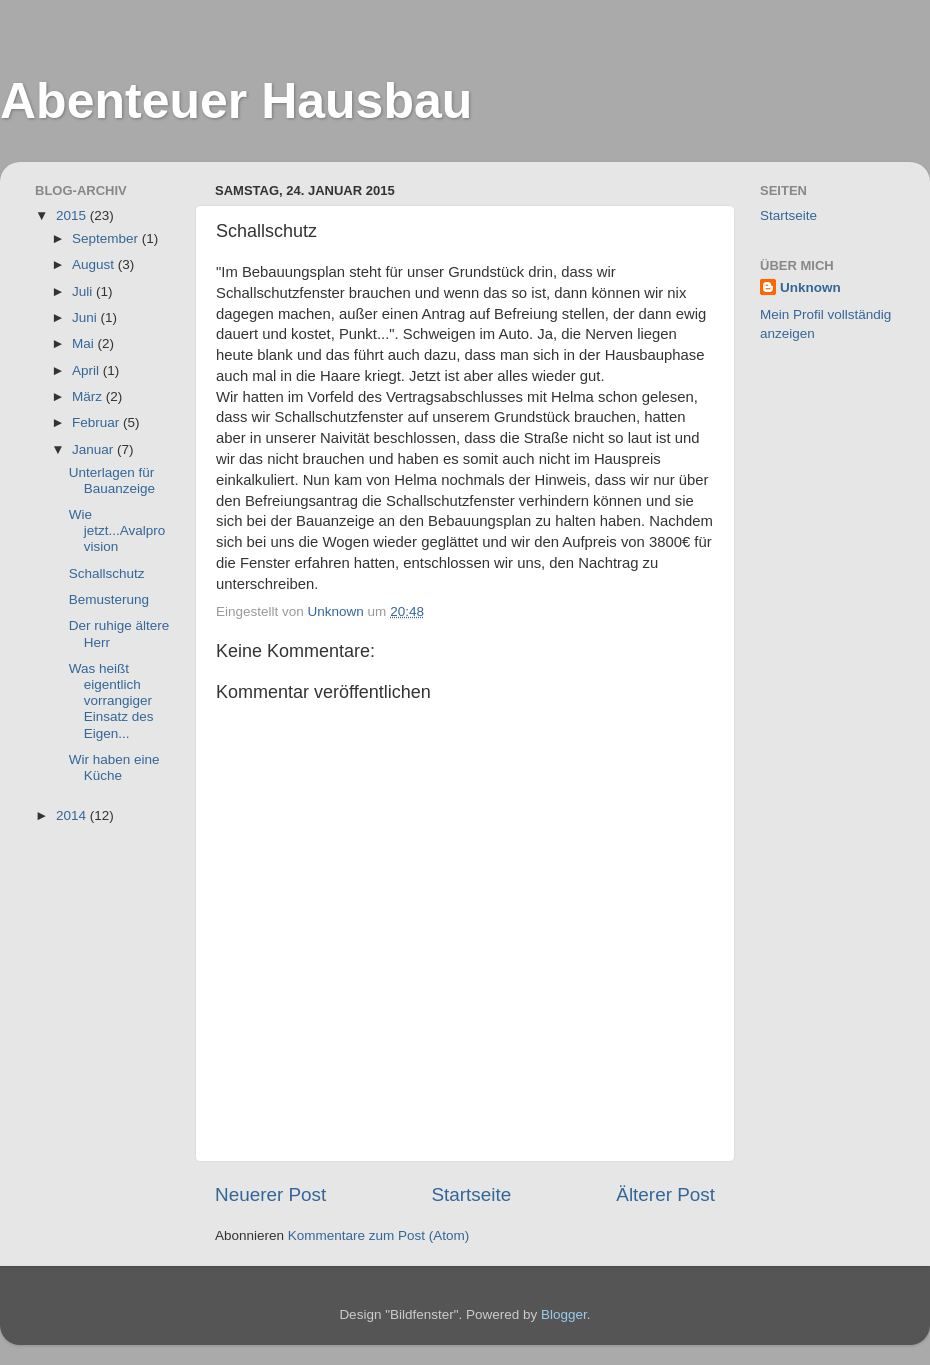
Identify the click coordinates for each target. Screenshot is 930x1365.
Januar (94, 449)
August (95, 264)
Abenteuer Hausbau (236, 101)
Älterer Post (665, 1194)
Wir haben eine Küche (114, 767)
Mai (85, 343)
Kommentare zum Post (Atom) (379, 1235)
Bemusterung (109, 599)
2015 (73, 215)
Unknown (810, 287)
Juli (84, 291)
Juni (86, 317)
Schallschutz (107, 573)
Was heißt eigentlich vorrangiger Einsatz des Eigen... (111, 701)
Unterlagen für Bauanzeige (112, 480)
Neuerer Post (270, 1194)
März (89, 396)
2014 (73, 815)
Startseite (471, 1194)
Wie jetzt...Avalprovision (117, 530)
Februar (97, 422)
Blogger (564, 1314)
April (87, 370)
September (107, 238)
